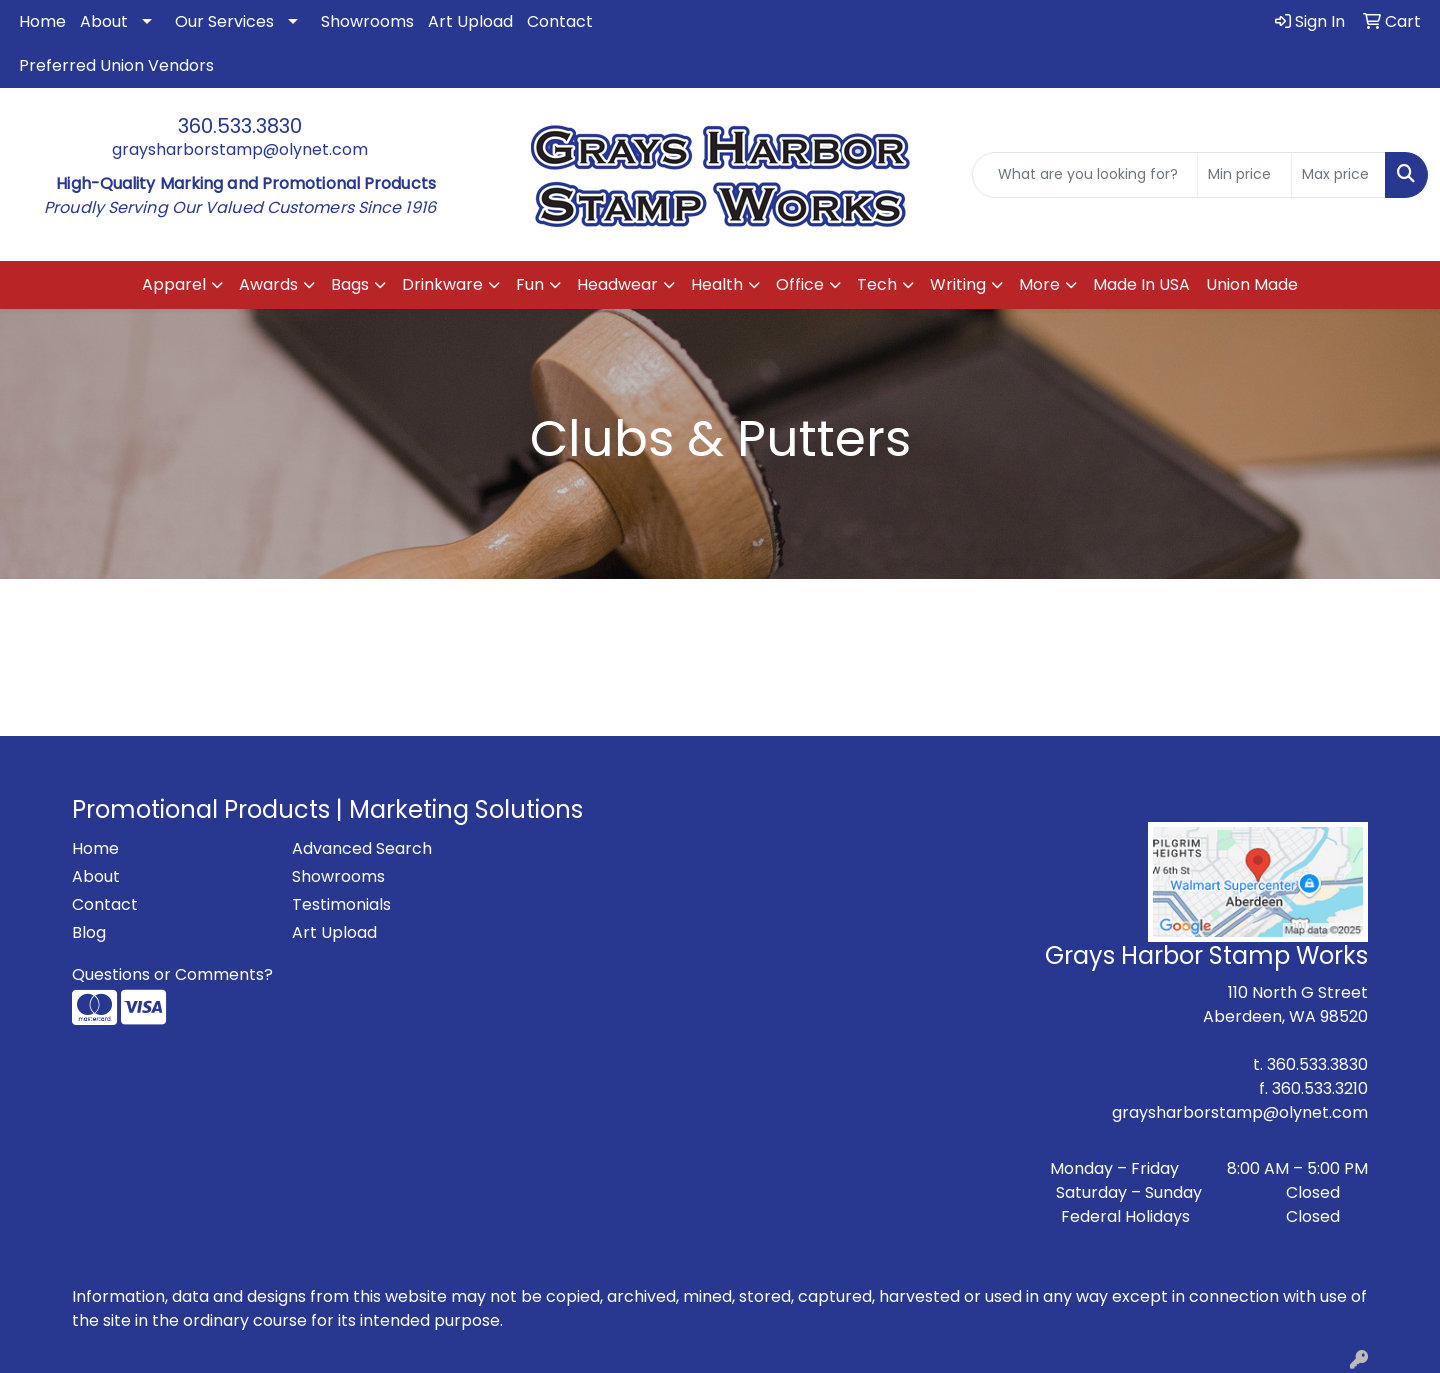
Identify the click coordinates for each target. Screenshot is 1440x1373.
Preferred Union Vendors (116, 65)
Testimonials (341, 904)
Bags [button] (350, 284)
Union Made (1252, 284)
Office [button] (800, 284)
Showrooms (367, 21)
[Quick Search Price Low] (1244, 175)
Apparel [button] (174, 284)
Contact (560, 21)
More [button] (1039, 284)
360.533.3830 (240, 126)
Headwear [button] (617, 284)
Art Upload (470, 21)
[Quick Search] (1085, 175)
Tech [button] (877, 284)
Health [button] (717, 284)
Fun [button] (530, 284)
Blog (89, 932)
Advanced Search (362, 848)
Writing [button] (958, 284)
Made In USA (1141, 284)
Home (42, 21)
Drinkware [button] (442, 284)
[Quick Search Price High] (1338, 175)
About (104, 21)
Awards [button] (268, 284)
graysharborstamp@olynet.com (240, 149)
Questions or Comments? (172, 974)
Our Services (224, 21)
